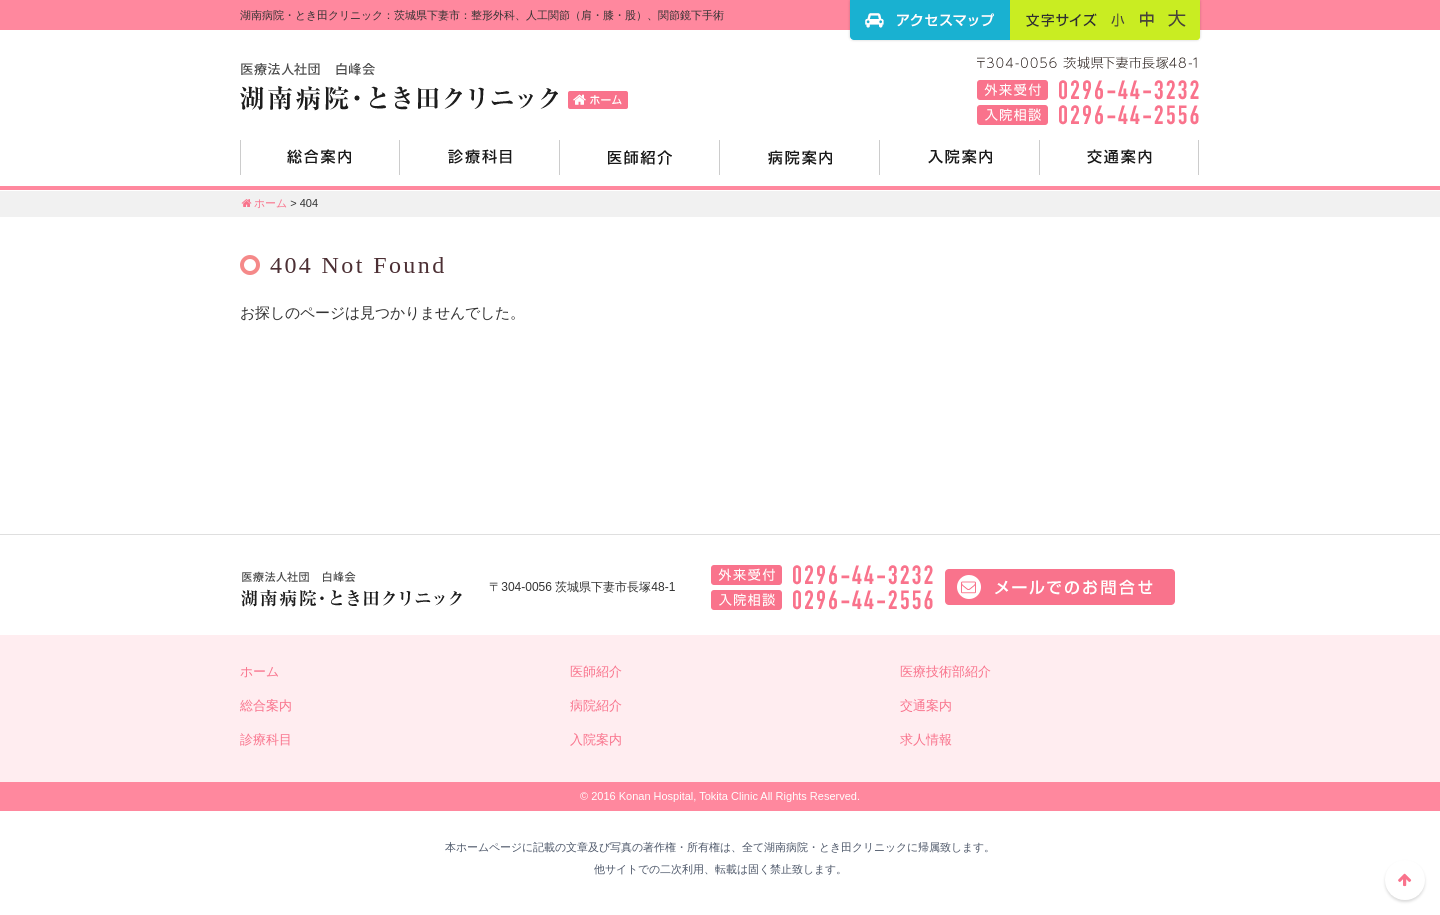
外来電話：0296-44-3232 (822, 575)
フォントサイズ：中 (1147, 19)
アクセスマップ (930, 20)
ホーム (263, 203)
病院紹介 (800, 165)
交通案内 (1120, 165)
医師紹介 (640, 165)
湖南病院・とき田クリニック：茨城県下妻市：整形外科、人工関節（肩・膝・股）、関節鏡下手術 (440, 85)
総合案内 (320, 165)
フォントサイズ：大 (1177, 19)
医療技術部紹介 (945, 671)
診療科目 (480, 165)
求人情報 (926, 739)
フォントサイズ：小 (1118, 19)
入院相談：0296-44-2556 (822, 600)
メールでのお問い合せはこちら (1060, 587)
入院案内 (960, 165)
